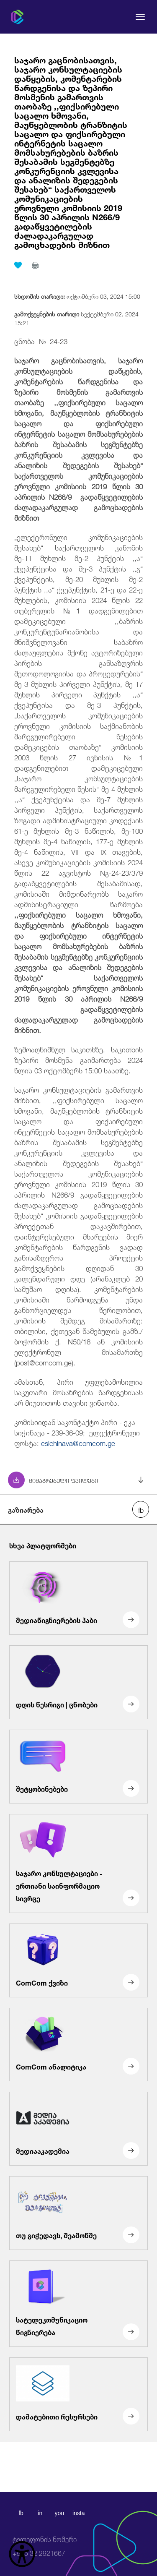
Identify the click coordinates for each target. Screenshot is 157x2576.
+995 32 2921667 (45, 2546)
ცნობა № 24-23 (40, 340)
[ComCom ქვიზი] (78, 1960)
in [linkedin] (40, 2513)
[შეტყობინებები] (78, 1766)
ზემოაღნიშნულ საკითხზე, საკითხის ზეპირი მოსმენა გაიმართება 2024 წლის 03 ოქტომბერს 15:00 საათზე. (78, 1059)
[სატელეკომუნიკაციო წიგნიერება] (78, 2303)
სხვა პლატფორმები (42, 1545)
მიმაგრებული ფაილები (63, 1480)
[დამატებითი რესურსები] (78, 2394)
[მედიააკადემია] (78, 2129)
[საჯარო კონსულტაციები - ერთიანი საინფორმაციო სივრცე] (78, 1863)
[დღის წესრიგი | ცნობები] (78, 1683)
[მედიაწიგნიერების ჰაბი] (78, 1598)
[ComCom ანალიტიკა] (78, 2045)
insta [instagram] (78, 2513)
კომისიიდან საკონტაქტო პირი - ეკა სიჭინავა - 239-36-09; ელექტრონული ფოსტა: (77, 1432)
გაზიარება (26, 1509)
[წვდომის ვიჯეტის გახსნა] (22, 2554)
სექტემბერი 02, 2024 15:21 (76, 317)
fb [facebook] (20, 2513)
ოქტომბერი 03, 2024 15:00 (77, 295)
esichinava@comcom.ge (78, 1442)
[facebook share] (140, 1509)
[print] (35, 265)
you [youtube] (59, 2513)
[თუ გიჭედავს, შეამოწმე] (78, 2213)
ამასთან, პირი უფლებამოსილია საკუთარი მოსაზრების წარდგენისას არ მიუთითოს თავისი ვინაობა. (78, 1391)
